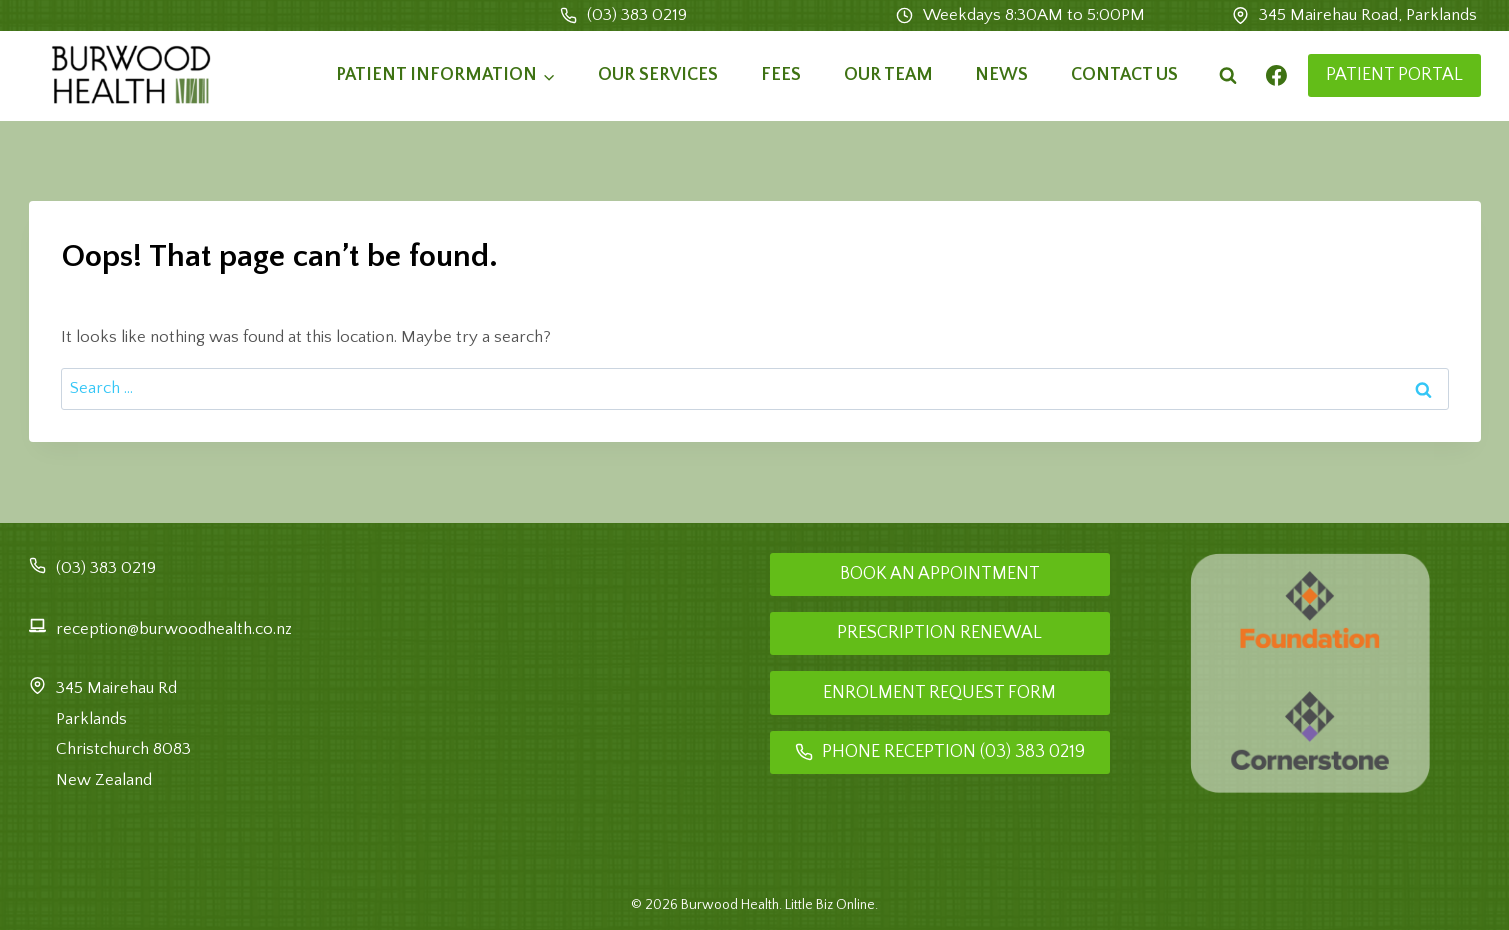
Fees (781, 75)
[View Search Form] (1228, 76)
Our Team (888, 75)
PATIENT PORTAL (1394, 75)
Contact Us (1124, 75)
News (1001, 75)
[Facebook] (1277, 76)
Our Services (658, 75)
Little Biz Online (830, 905)
